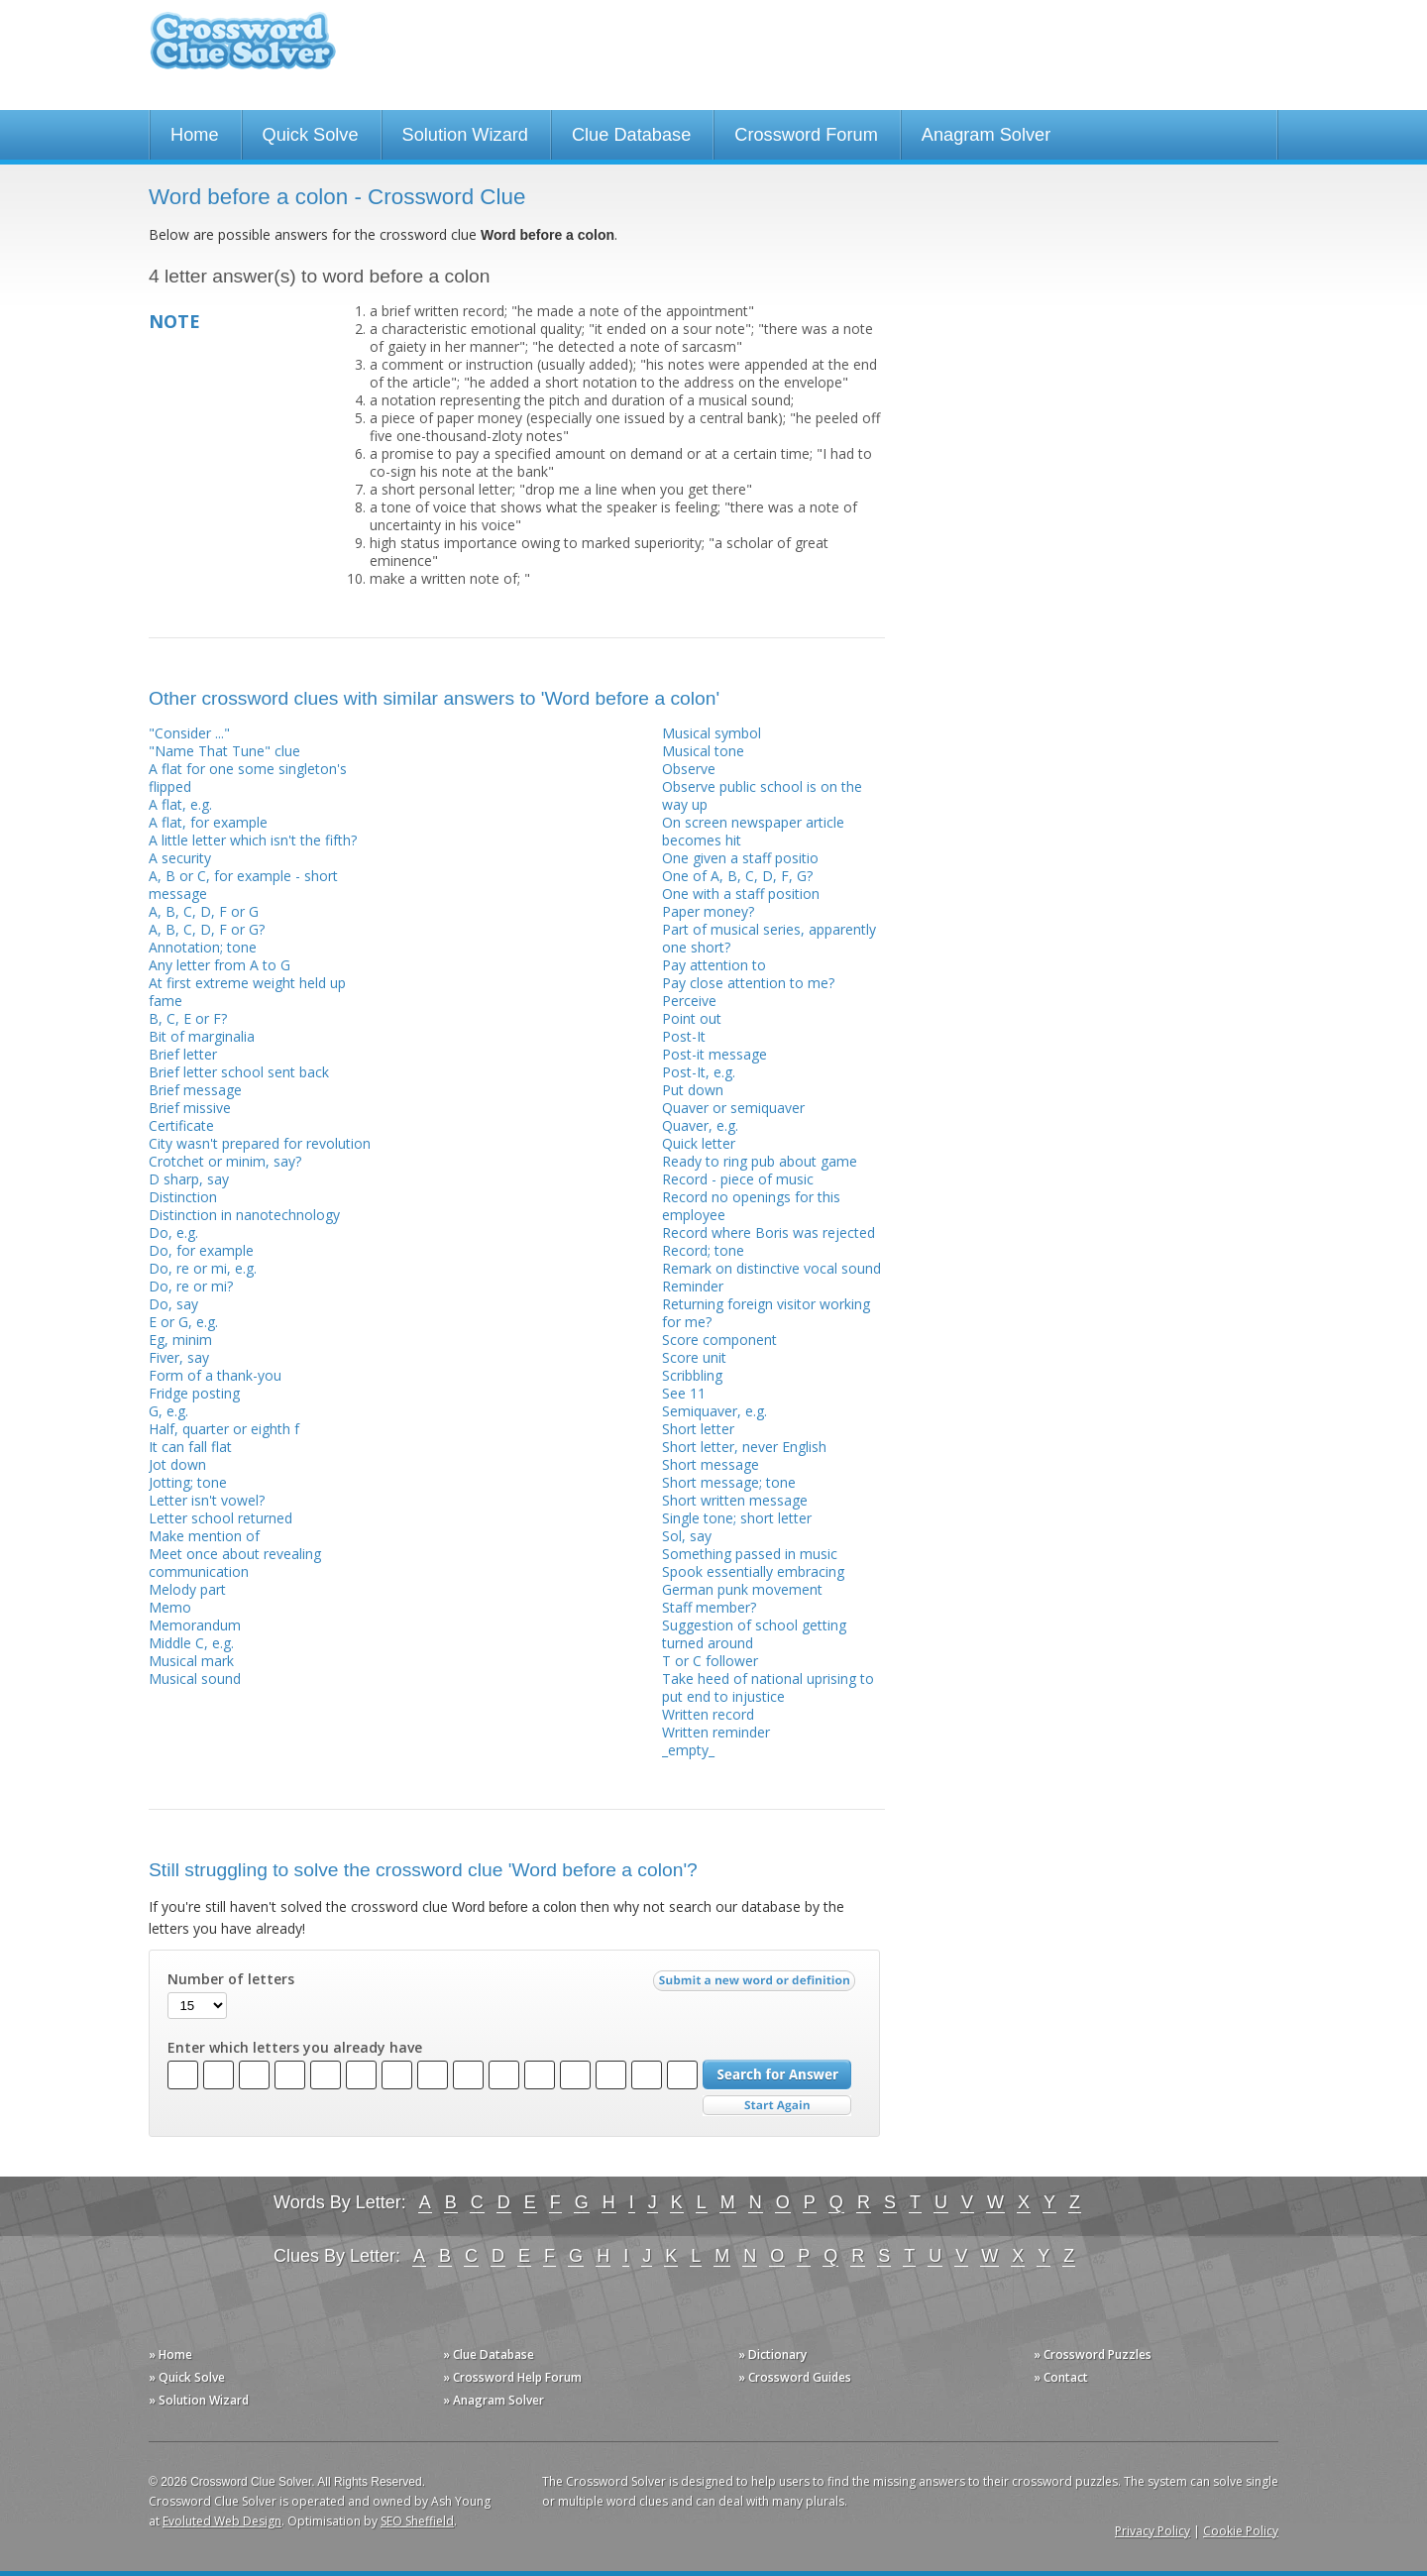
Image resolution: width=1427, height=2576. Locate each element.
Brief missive (190, 1107)
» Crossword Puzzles (1093, 2354)
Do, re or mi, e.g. (203, 1268)
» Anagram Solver (493, 2400)
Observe (688, 768)
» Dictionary (772, 2354)
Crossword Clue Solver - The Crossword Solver (243, 50)
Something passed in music (749, 1553)
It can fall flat (190, 1446)
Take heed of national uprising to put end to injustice (768, 1687)
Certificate (181, 1125)
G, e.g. (168, 1410)
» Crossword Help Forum (512, 2377)
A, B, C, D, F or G (204, 911)
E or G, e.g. (183, 1321)
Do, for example (201, 1250)
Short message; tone (729, 1482)
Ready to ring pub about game (759, 1161)
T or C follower (710, 1660)
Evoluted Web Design (222, 2521)
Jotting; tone (188, 1482)
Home (194, 135)
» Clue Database (488, 2354)
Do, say (173, 1303)
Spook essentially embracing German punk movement (753, 1580)
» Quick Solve (187, 2377)
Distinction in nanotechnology (244, 1214)
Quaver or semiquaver (733, 1107)
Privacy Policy (1152, 2530)
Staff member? (709, 1607)
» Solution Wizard (199, 2400)
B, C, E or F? (188, 1018)
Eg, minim (180, 1339)
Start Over (777, 2105)
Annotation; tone (203, 947)
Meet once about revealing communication (235, 1562)
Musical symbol (711, 733)
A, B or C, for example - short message (243, 884)
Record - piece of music (738, 1179)
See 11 (684, 1393)
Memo (170, 1607)
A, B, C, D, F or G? (207, 929)
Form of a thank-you (215, 1375)
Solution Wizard (465, 135)
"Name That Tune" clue (224, 750)
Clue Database (631, 135)
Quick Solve (311, 135)
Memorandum (195, 1625)
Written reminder (716, 1732)
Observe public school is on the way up (762, 795)
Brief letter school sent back (239, 1072)
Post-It (684, 1036)
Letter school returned (220, 1518)
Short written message (735, 1500)
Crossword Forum (806, 135)
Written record (708, 1714)
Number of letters (230, 1979)
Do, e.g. (173, 1232)
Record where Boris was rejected (768, 1232)
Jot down (177, 1464)
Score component (719, 1339)
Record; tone (703, 1250)
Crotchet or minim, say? (225, 1161)
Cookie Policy (1240, 2530)
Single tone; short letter (737, 1518)
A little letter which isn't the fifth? (253, 840)
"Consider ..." (189, 733)
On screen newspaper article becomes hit (753, 831)
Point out (691, 1018)
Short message (710, 1464)
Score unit (694, 1357)
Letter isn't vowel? (207, 1500)
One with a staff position (741, 893)
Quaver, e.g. (700, 1125)
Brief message (195, 1089)
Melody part (187, 1589)
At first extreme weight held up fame (247, 991)
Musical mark (191, 1660)
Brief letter (183, 1054)
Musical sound (195, 1678)
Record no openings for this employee (751, 1205)
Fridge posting (194, 1393)
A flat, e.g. (180, 804)
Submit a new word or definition (756, 1985)
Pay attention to (714, 964)
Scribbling (692, 1375)
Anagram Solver (986, 135)
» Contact (1061, 2377)
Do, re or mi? (191, 1286)
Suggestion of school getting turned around (754, 1634)
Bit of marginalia (202, 1036)
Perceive (689, 1000)
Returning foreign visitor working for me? (766, 1312)
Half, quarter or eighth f (224, 1428)
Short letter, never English (744, 1446)
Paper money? (708, 911)
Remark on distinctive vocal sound (771, 1268)
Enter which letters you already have (294, 2048)
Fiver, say (179, 1357)
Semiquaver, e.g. (714, 1410)
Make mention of (204, 1535)
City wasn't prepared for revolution (260, 1143)
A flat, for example (208, 822)
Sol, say (687, 1535)
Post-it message (714, 1054)
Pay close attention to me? (748, 982)
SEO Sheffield (417, 2521)
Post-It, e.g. (698, 1072)
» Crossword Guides (794, 2377)
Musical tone (703, 750)
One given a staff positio (740, 857)
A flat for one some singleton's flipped (248, 777)
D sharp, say (189, 1179)
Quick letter (698, 1143)
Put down (692, 1089)
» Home (170, 2354)
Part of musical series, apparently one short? (769, 938)
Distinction (183, 1196)
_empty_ (688, 1749)
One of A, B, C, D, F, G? (737, 875)
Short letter (698, 1428)
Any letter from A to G (219, 964)
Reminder (692, 1286)
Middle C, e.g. (191, 1642)
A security (180, 857)
